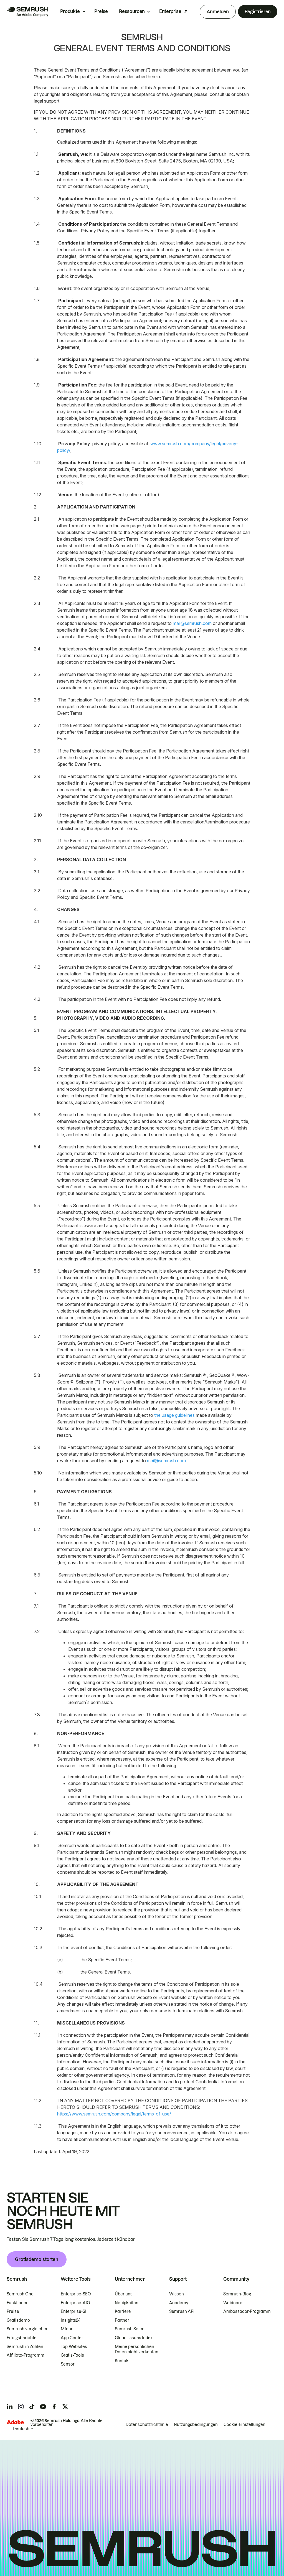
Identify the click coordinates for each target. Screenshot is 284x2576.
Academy (178, 2303)
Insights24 (70, 2320)
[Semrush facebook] (54, 2406)
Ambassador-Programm (247, 2311)
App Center (72, 2338)
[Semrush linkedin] (9, 2406)
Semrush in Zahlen (25, 2346)
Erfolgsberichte (22, 2338)
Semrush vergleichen (28, 2329)
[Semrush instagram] (20, 2406)
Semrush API (181, 2311)
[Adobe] (15, 2422)
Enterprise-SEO (76, 2294)
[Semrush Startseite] (27, 12)
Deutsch (21, 2429)
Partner (122, 2320)
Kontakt (122, 2361)
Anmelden (218, 11)
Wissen (176, 2294)
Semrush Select (130, 2329)
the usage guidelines (174, 1415)
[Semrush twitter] (65, 2406)
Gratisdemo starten (36, 2259)
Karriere (123, 2311)
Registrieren (258, 11)
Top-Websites (74, 2346)
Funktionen (18, 2303)
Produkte (70, 11)
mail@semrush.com (192, 623)
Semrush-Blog (237, 2294)
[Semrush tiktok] (31, 2406)
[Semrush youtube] (43, 2406)
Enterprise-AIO (75, 2303)
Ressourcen (132, 11)
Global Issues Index (134, 2338)
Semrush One (20, 2294)
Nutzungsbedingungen (196, 2424)
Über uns (124, 2294)
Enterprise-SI (73, 2311)
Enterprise (170, 11)
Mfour (67, 2329)
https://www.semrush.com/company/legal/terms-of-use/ (114, 2114)
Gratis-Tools (72, 2355)
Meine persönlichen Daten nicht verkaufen (137, 2349)
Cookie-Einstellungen (244, 2424)
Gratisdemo (18, 2320)
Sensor (68, 2364)
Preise (101, 11)
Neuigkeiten (126, 2303)
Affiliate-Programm (25, 2355)
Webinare (232, 2303)
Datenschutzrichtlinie (147, 2424)
